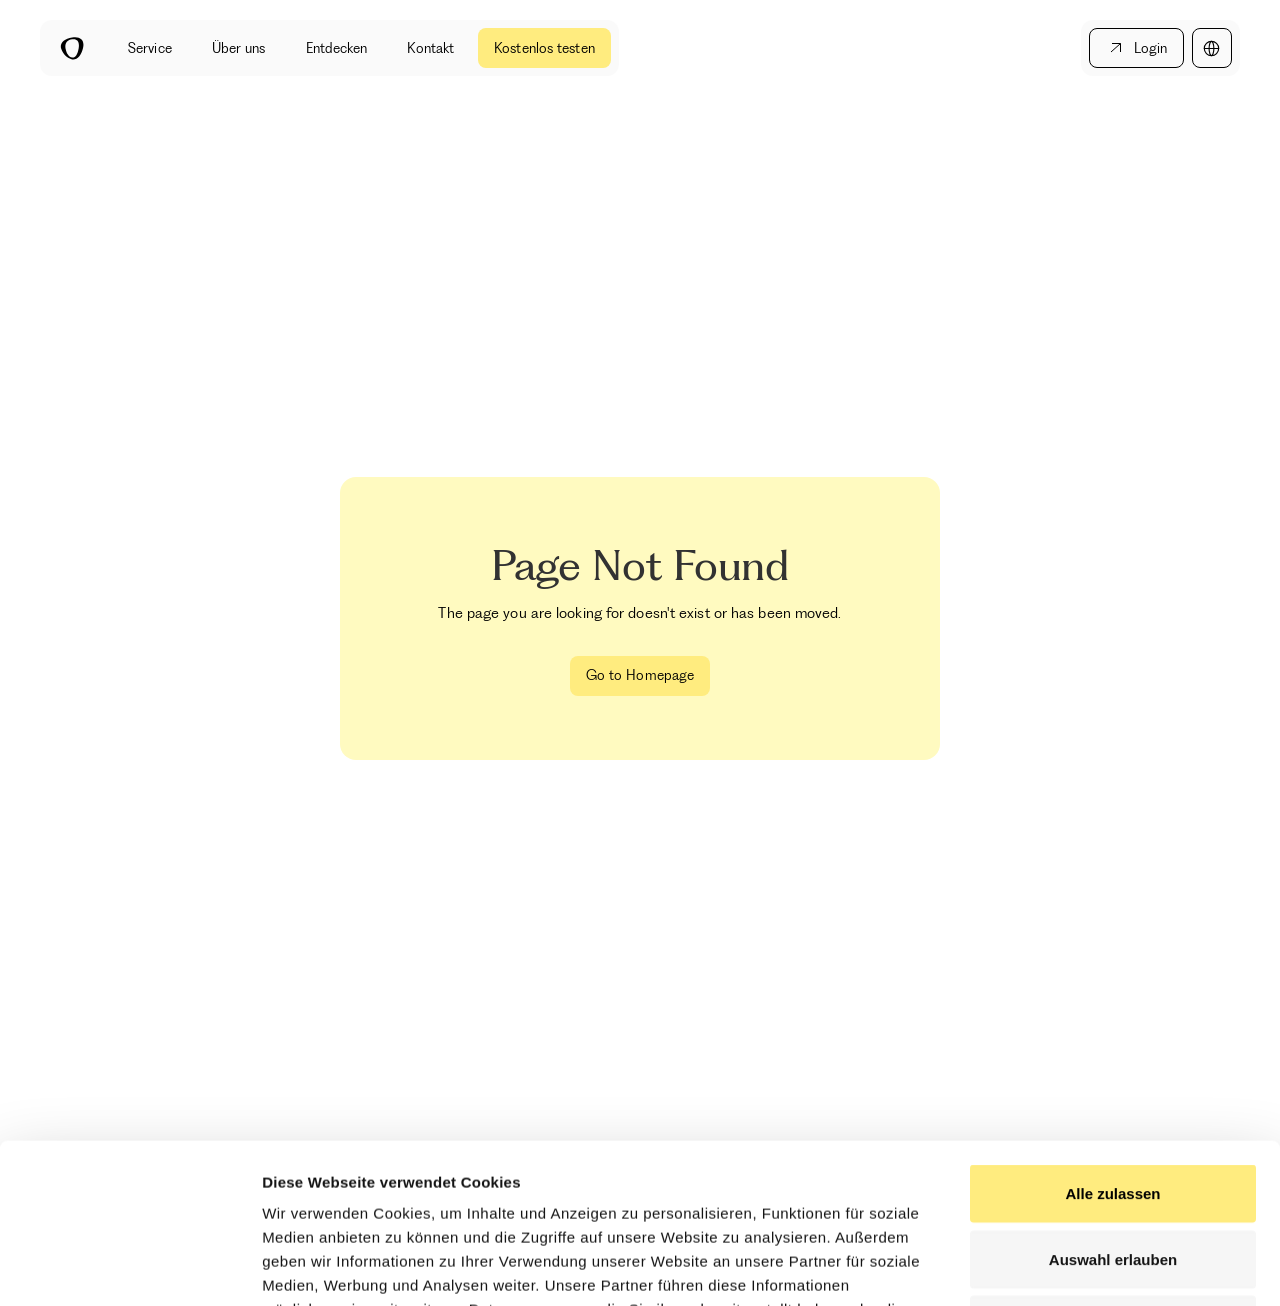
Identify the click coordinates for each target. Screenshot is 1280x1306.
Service (150, 48)
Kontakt (430, 48)
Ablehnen (1113, 1174)
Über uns (239, 48)
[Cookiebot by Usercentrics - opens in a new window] (129, 1267)
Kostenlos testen (544, 48)
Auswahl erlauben (1113, 1109)
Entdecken (337, 48)
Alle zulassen (1112, 1043)
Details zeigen (1063, 1266)
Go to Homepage (640, 675)
